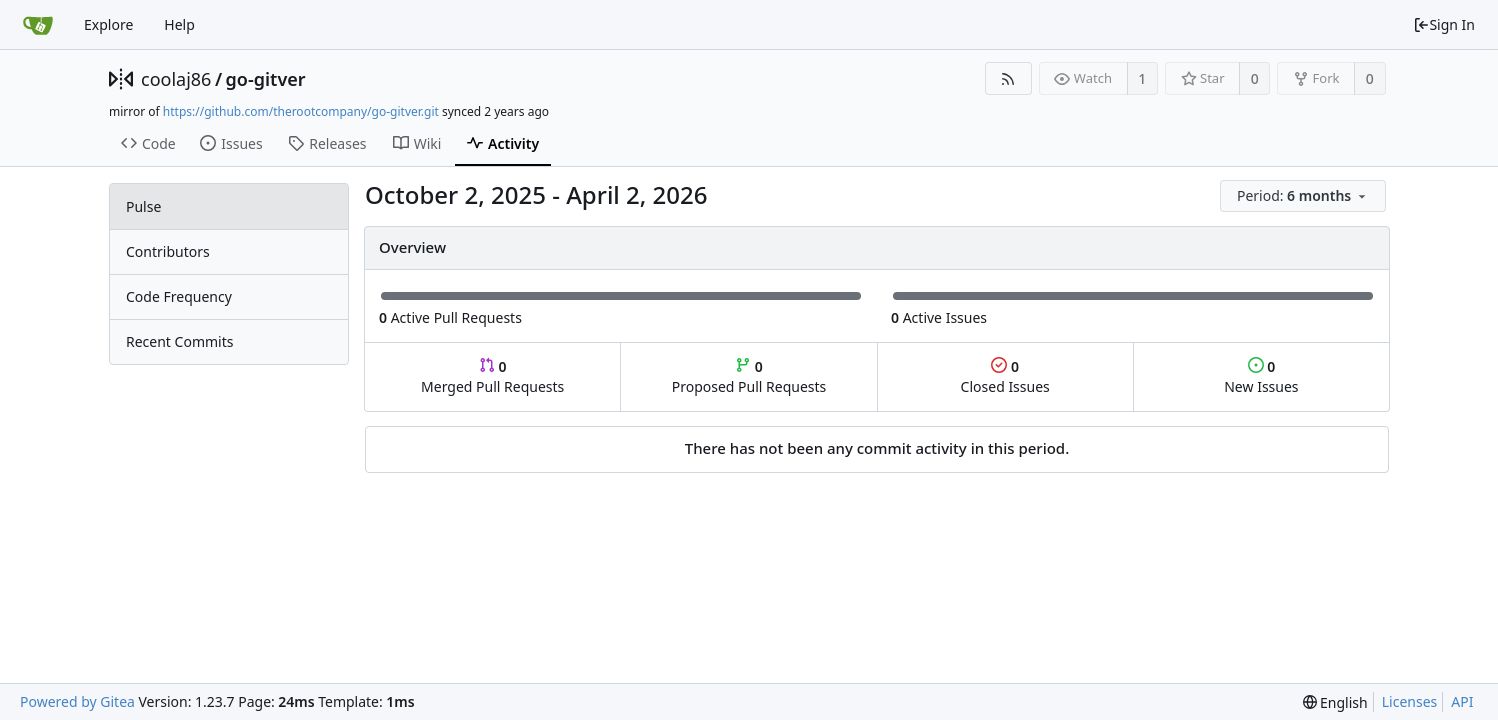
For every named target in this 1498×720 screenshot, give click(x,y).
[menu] (1304, 196)
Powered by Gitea (77, 701)
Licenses (1410, 701)
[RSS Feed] (1008, 78)
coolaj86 (176, 79)
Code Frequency (179, 296)
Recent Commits (179, 341)
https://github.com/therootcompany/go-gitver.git (301, 111)
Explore (108, 24)
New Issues (1261, 376)
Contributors (168, 251)
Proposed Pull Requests (749, 376)
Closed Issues (1005, 376)
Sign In (1444, 24)
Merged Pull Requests (492, 376)
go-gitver (266, 79)
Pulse (143, 206)
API (1462, 701)
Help (179, 24)
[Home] (38, 25)
